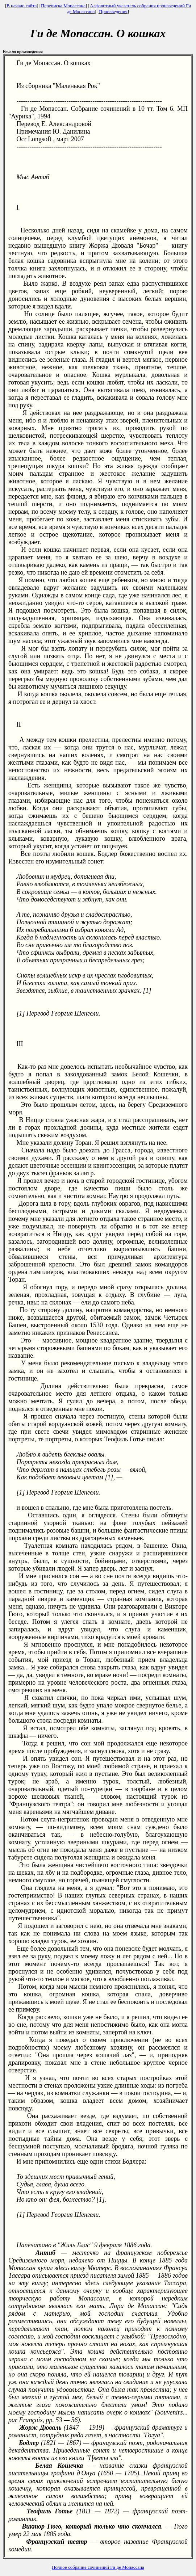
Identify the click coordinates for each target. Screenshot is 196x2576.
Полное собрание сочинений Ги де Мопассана (98, 2567)
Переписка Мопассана (63, 5)
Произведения (113, 11)
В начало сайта (22, 5)
